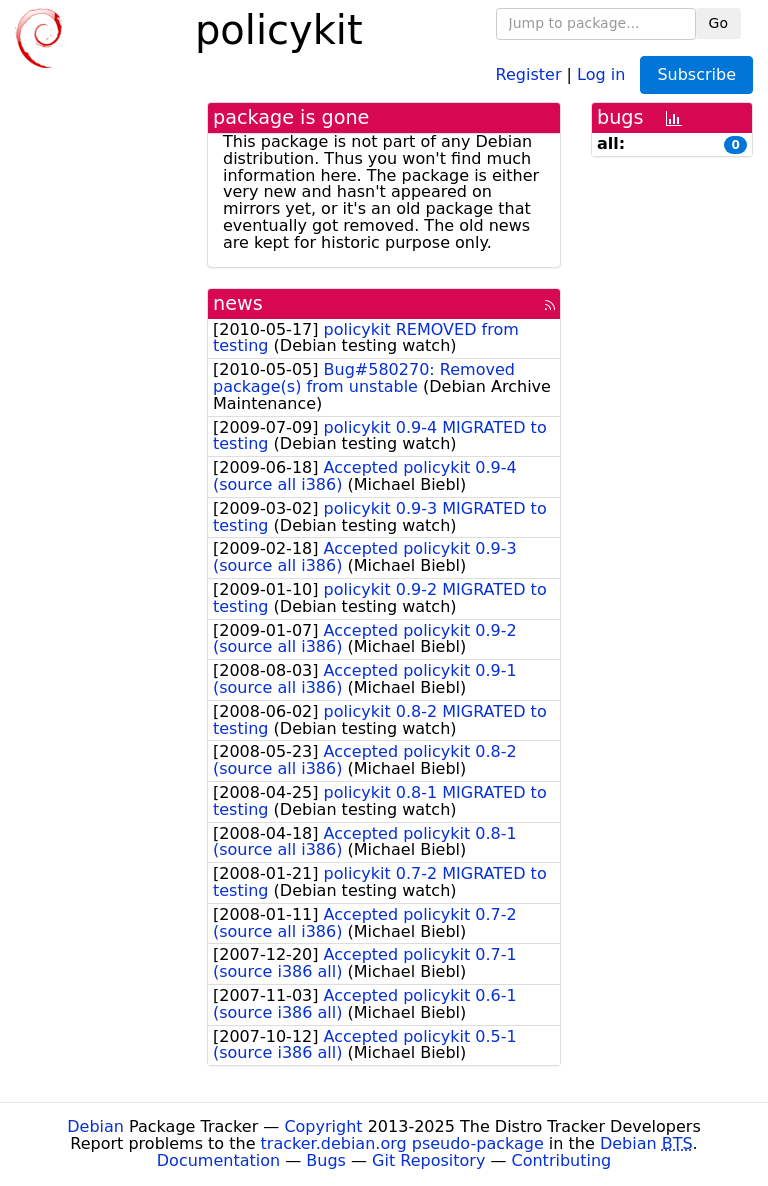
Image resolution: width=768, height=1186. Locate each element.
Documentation (218, 1160)
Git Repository (428, 1160)
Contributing (562, 1160)
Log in (601, 73)
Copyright (323, 1126)
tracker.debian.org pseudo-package (402, 1143)
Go (718, 23)
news (238, 303)
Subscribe (696, 74)
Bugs (326, 1160)
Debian (95, 1126)
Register (529, 73)
